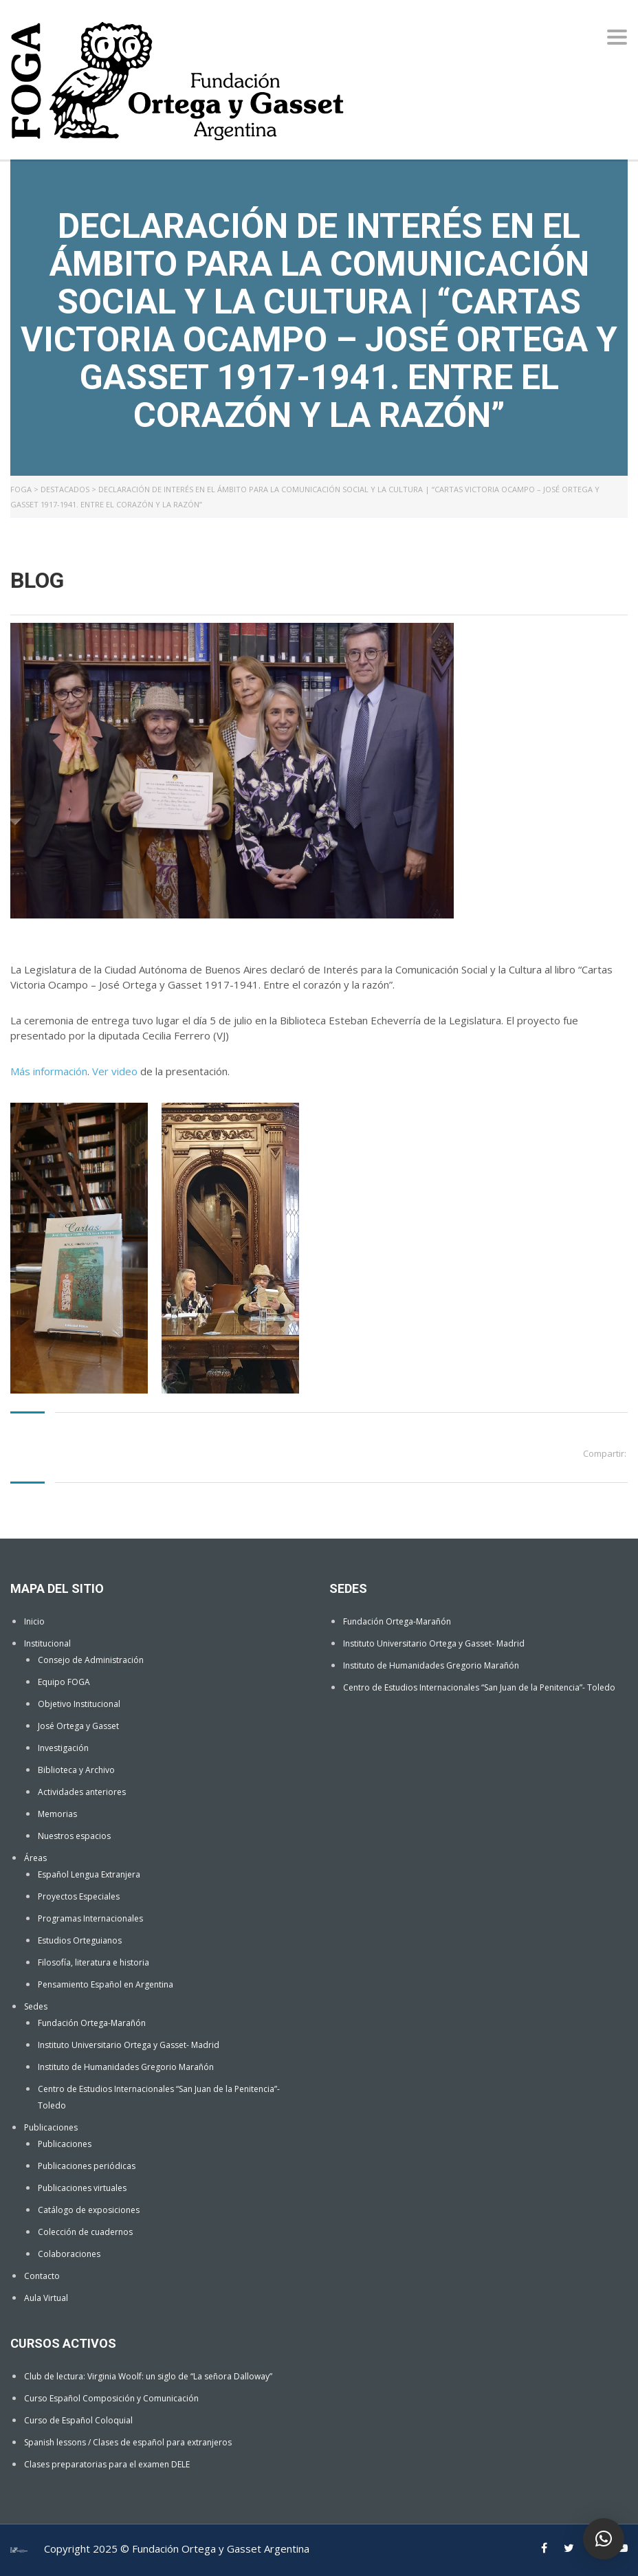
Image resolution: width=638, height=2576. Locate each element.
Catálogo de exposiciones (89, 2210)
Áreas (35, 1858)
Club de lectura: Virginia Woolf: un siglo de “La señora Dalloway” (148, 2376)
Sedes (35, 2006)
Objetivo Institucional (79, 1704)
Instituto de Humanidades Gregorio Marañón (126, 2067)
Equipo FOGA (64, 1682)
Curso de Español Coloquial (78, 2420)
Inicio (34, 1621)
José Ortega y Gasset (78, 1726)
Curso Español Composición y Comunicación (111, 2398)
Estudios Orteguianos (80, 1940)
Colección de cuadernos (85, 2232)
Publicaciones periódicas (86, 2166)
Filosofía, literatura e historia (93, 1962)
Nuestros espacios (74, 1836)
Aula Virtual (46, 2298)
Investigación (63, 1748)
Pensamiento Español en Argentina (105, 1984)
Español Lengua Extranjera (89, 1874)
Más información (48, 1071)
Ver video (115, 1071)
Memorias (57, 1814)
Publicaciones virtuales (82, 2188)
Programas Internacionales (90, 1918)
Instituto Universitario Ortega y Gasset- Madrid (128, 2045)
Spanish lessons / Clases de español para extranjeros (128, 2442)
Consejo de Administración (91, 1660)
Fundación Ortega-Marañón (92, 2023)
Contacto (42, 2276)
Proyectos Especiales (79, 1896)
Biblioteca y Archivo (76, 1770)
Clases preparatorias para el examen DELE (107, 2464)
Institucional (47, 1643)
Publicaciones (51, 2127)
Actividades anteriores (82, 1792)
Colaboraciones (69, 2254)
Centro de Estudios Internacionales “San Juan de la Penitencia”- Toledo (479, 1687)
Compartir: (604, 1453)
